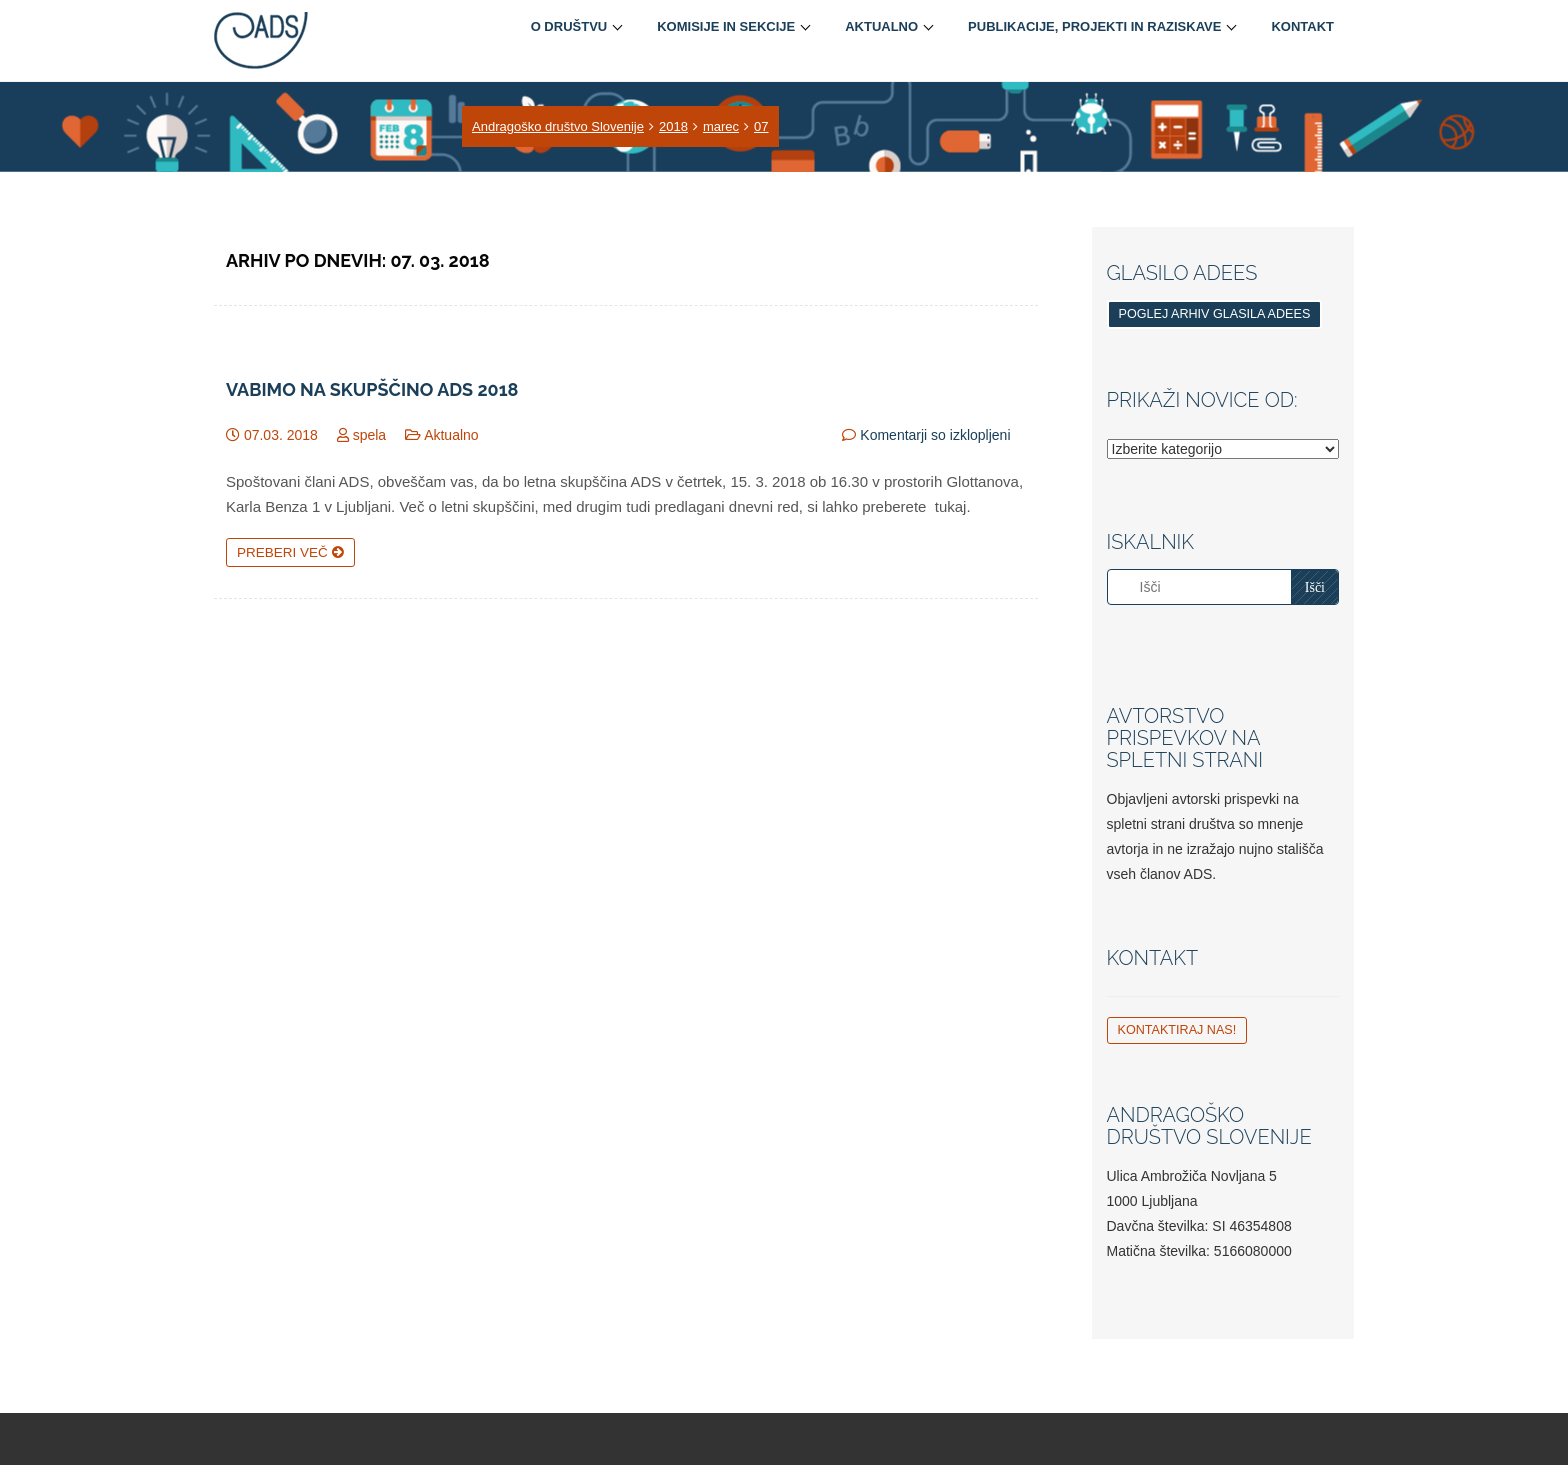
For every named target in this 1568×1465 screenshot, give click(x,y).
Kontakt (1302, 26)
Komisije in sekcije (726, 26)
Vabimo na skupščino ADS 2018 (372, 390)
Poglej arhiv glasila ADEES (1215, 314)
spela (369, 435)
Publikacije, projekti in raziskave (1094, 26)
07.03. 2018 (281, 435)
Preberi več (290, 552)
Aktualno (881, 26)
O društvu (569, 26)
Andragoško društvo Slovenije (558, 126)
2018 (673, 126)
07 (761, 126)
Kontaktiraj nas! (1177, 1030)
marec (721, 126)
